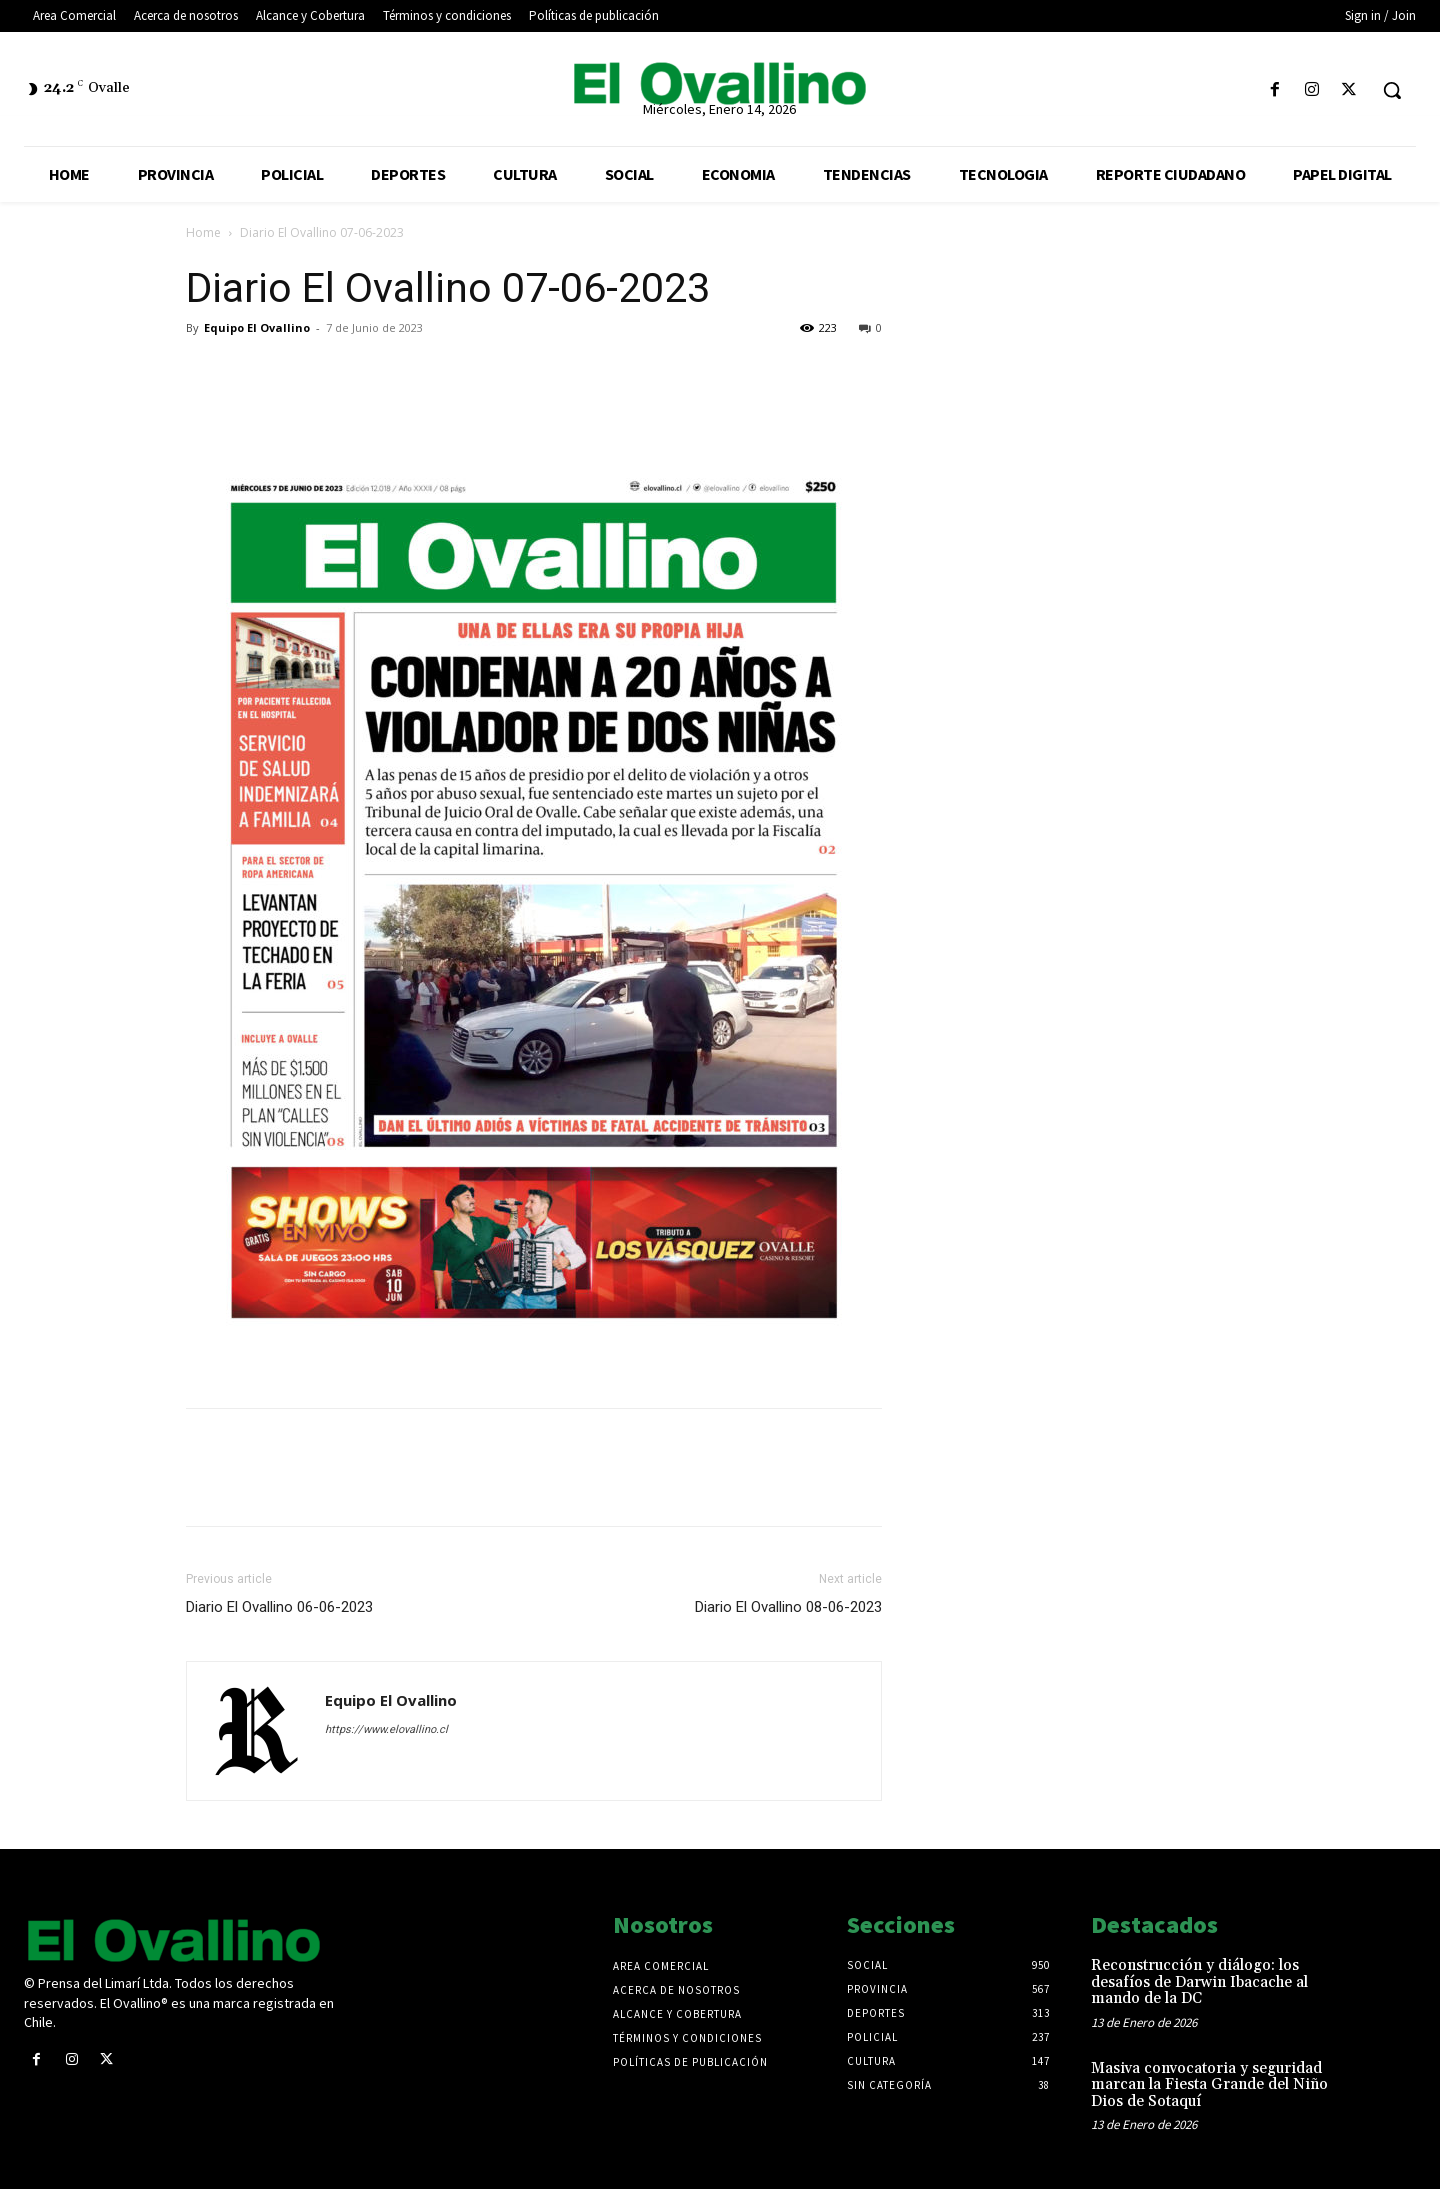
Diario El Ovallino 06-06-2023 (279, 1607)
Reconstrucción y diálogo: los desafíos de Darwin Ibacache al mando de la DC (1199, 1982)
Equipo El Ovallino (257, 327)
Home (203, 232)
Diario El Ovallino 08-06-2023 (788, 1607)
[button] (1392, 90)
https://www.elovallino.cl (386, 1729)
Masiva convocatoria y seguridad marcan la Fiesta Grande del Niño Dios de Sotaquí (1209, 2085)
